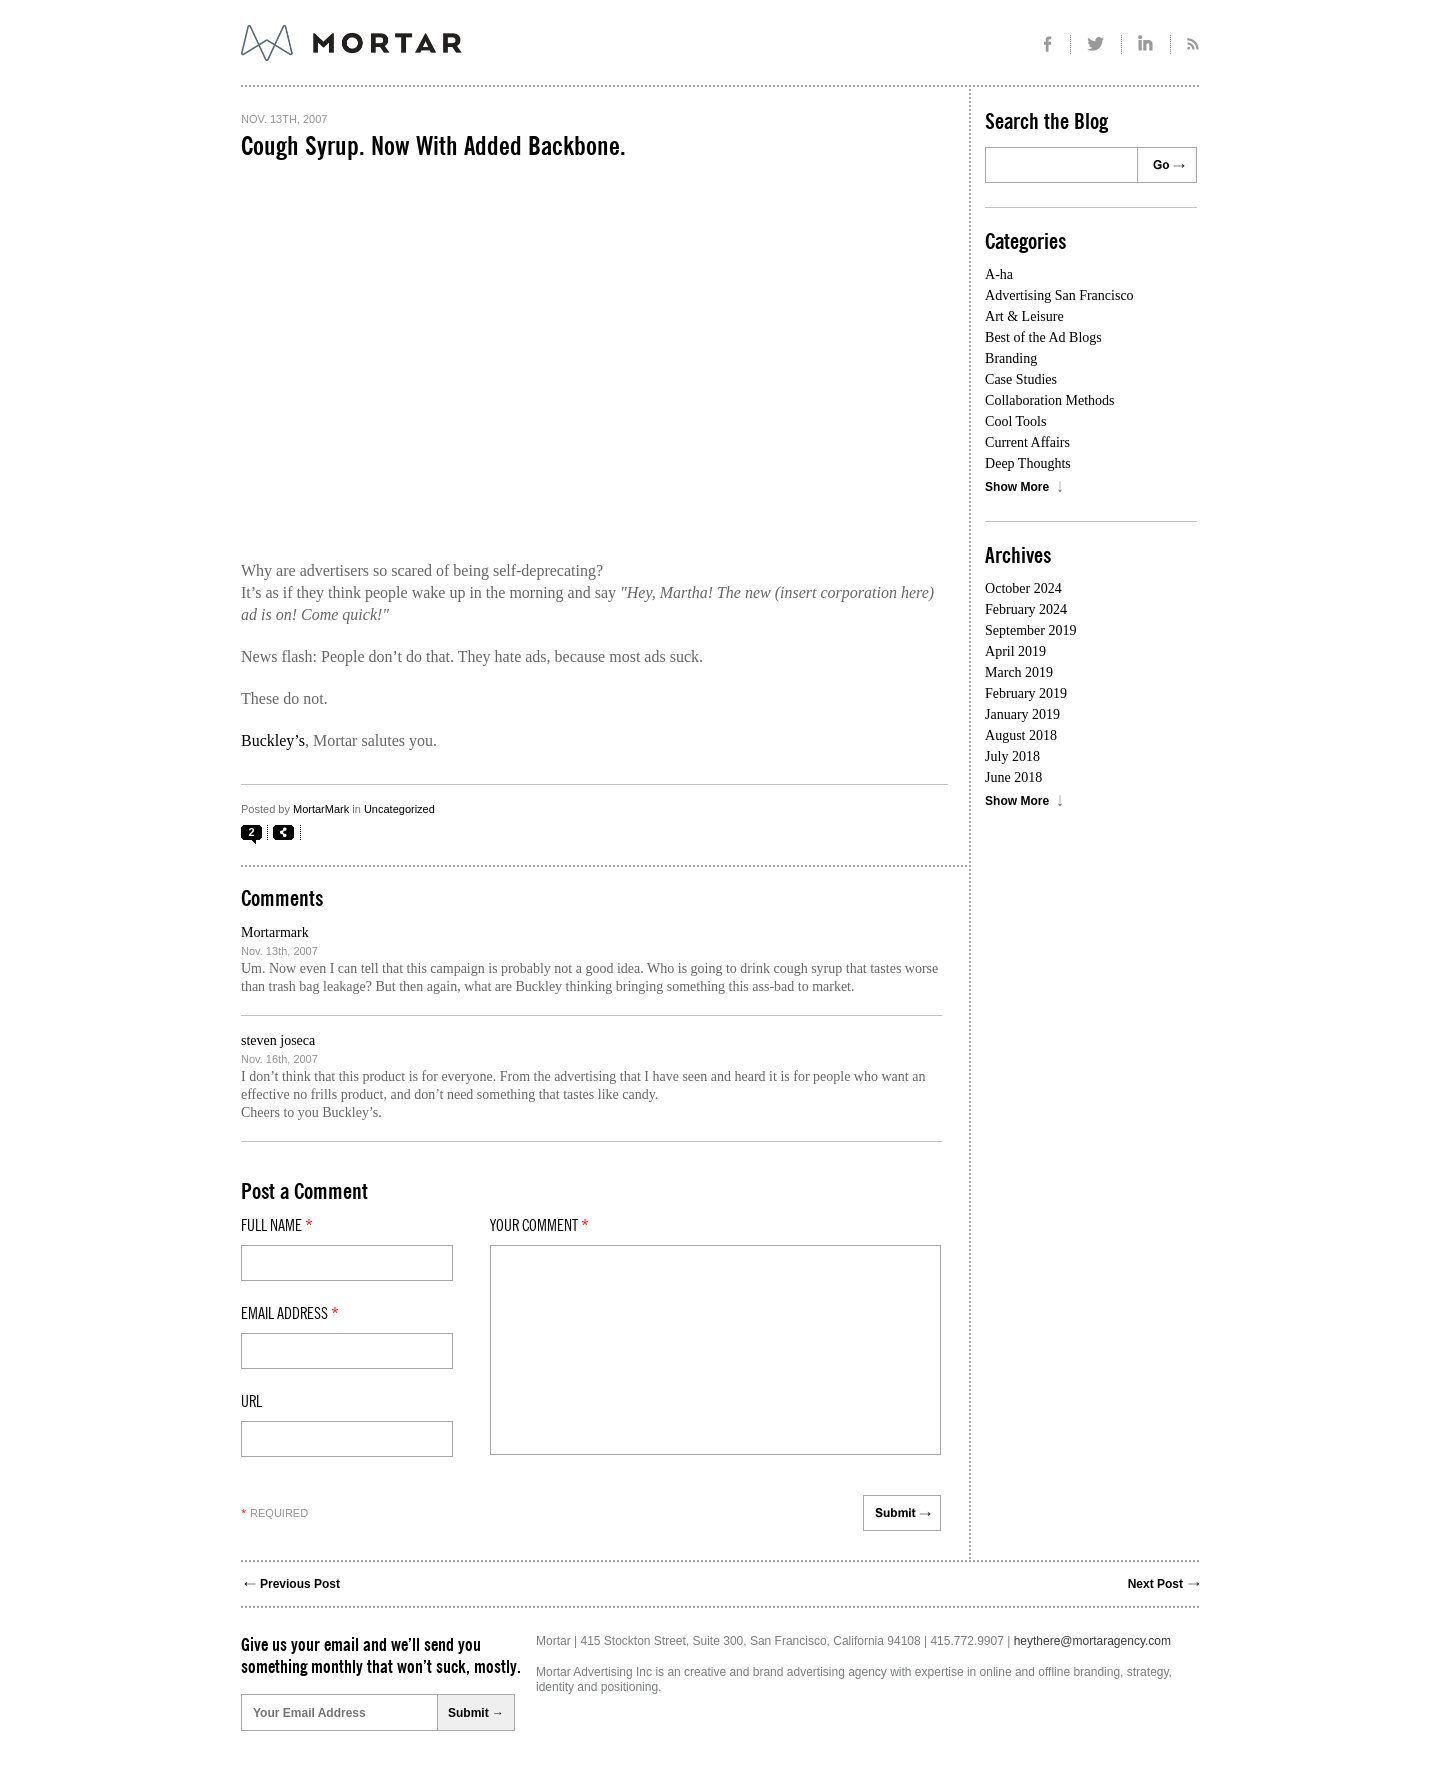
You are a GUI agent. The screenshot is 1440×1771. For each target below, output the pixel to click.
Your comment (539, 1226)
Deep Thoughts (1028, 463)
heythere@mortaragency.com (1092, 1641)
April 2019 (1015, 651)
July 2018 (1012, 756)
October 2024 (1023, 588)
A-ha (999, 274)
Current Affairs (1027, 442)
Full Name (277, 1226)
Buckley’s (273, 740)
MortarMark (321, 809)
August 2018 (1021, 735)
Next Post (1155, 1584)
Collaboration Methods (1050, 400)
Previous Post (300, 1584)
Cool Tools (1015, 421)
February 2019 (1026, 693)
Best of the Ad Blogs (1043, 337)
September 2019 (1030, 630)
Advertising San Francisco (1059, 295)
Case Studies (1021, 379)
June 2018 (1013, 777)
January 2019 (1022, 714)
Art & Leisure (1024, 316)
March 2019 (1019, 672)
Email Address (290, 1314)
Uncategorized (399, 809)
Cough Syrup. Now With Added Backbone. (433, 147)
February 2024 (1026, 609)
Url (251, 1402)
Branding (1011, 358)
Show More (1017, 487)
